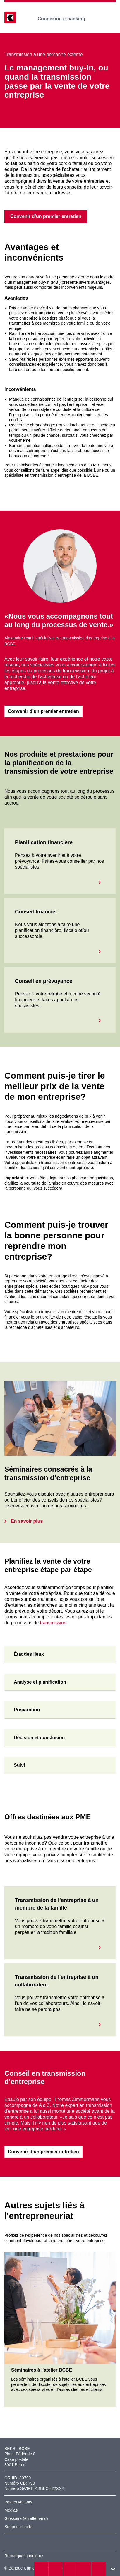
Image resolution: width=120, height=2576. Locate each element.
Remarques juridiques (24, 2555)
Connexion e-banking (65, 18)
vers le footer (113, 2569)
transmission (53, 1622)
